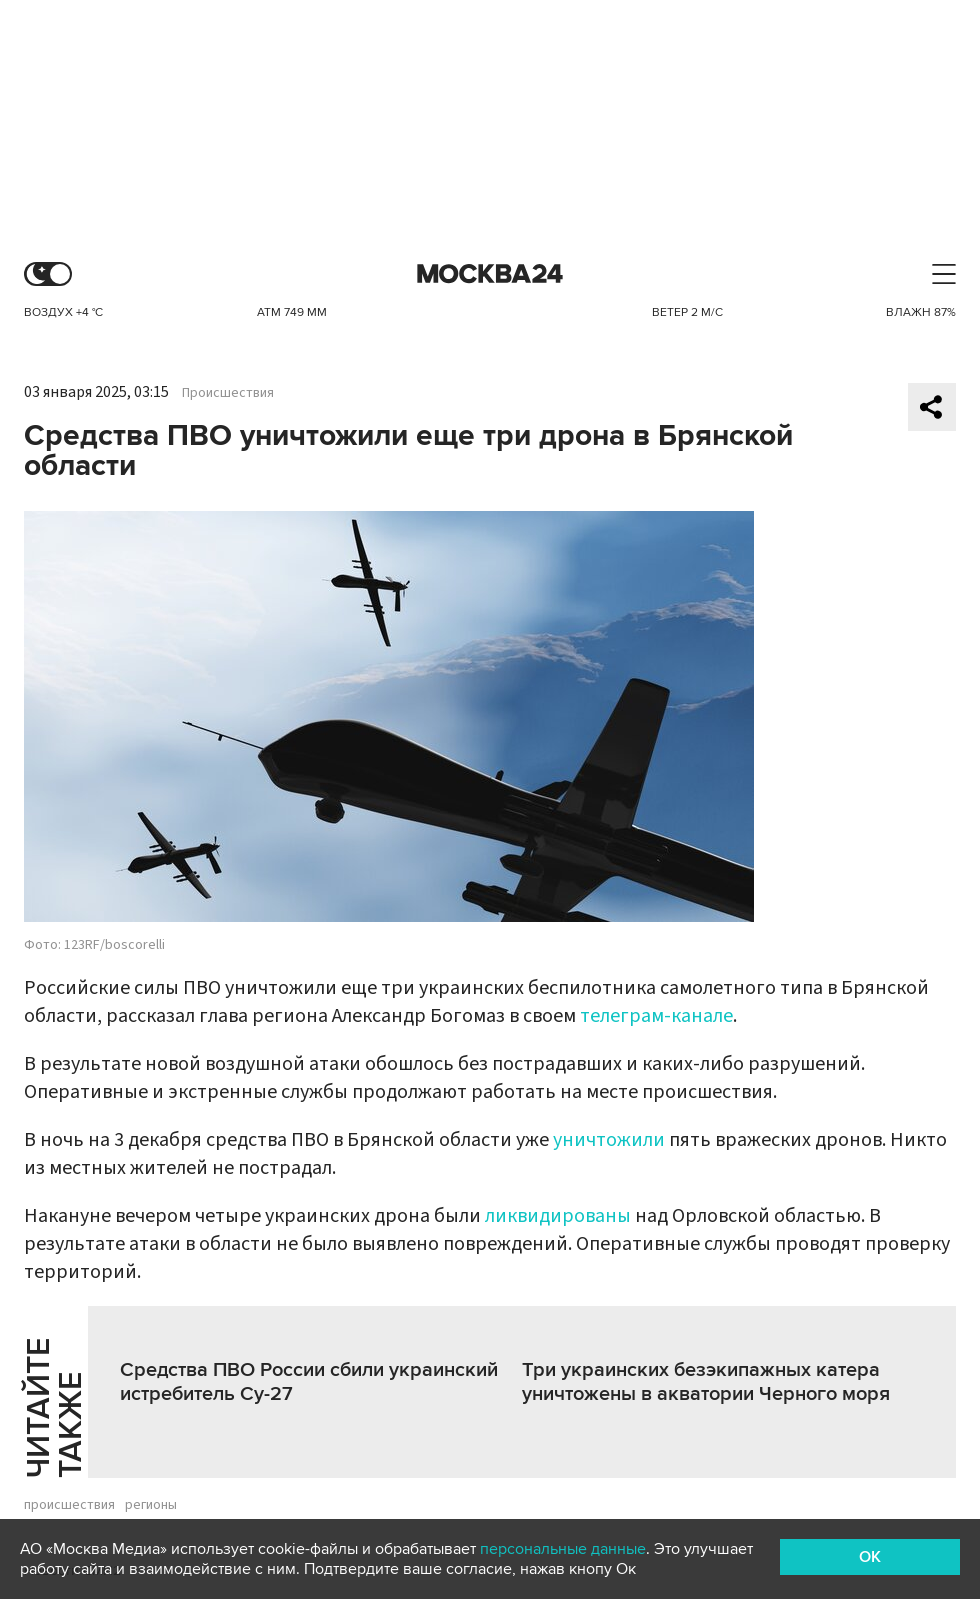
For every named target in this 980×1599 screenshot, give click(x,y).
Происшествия (228, 393)
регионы (151, 1505)
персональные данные (563, 1549)
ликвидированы (558, 1216)
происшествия (69, 1505)
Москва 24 (490, 274)
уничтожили (609, 1140)
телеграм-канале (656, 1016)
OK (870, 1557)
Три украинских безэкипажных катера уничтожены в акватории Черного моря (706, 1382)
